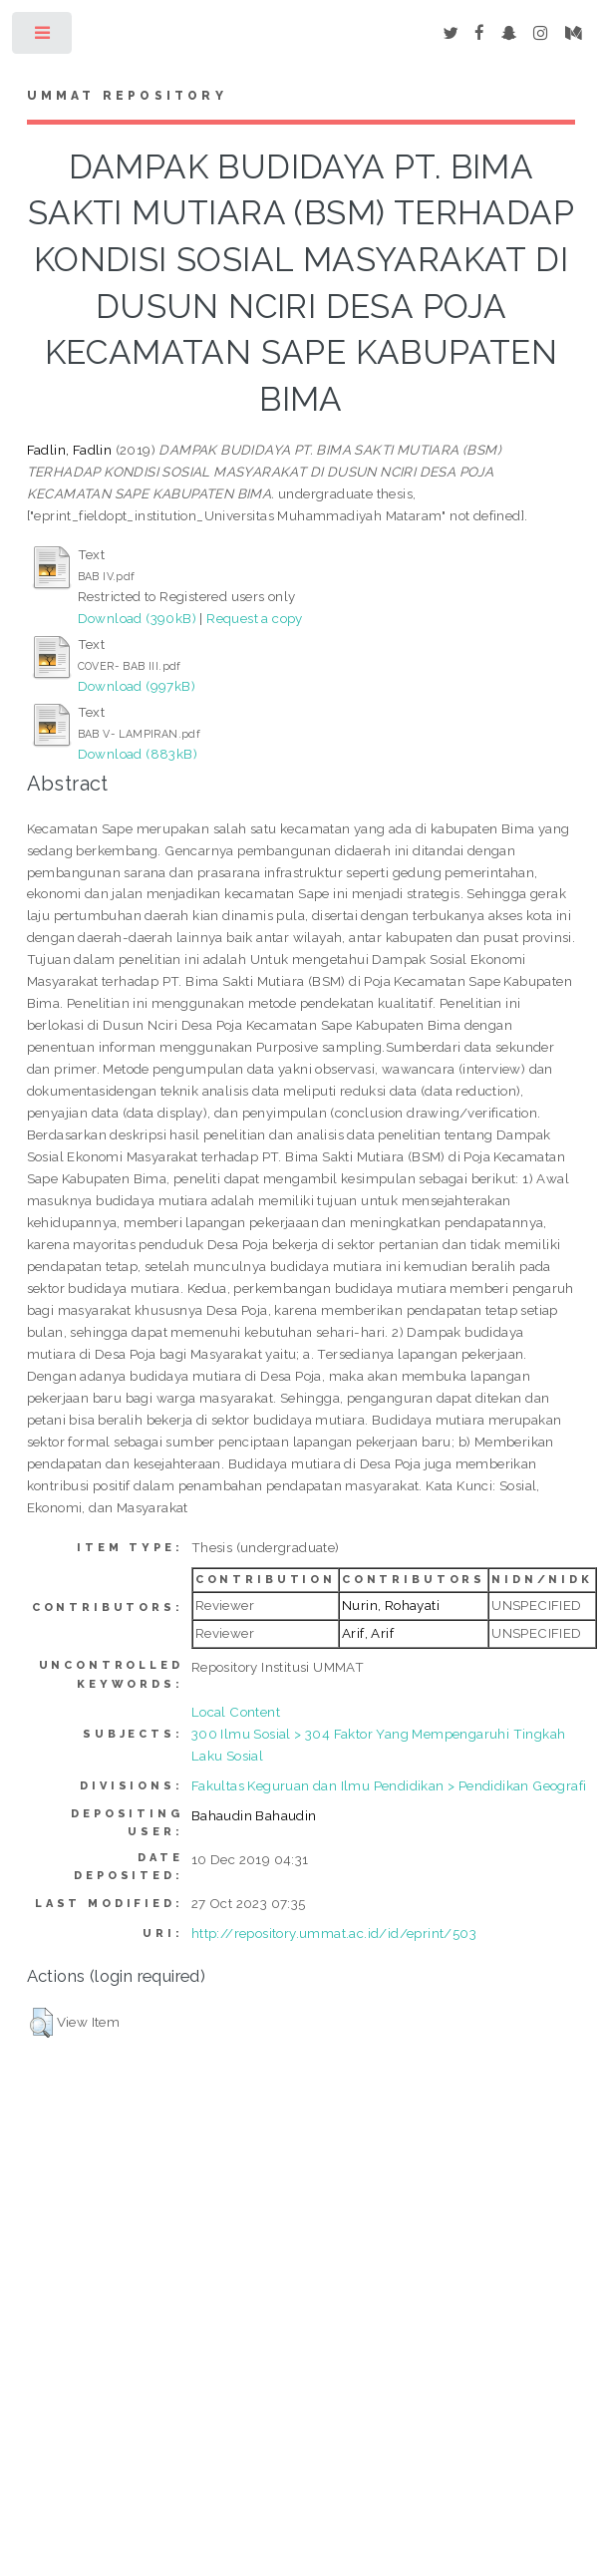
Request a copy (254, 618)
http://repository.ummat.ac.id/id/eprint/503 (333, 1933)
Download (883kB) (137, 754)
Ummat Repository (127, 96)
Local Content (235, 1712)
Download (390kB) (137, 618)
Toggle (43, 37)
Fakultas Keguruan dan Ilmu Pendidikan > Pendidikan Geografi (389, 1785)
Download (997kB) (136, 686)
